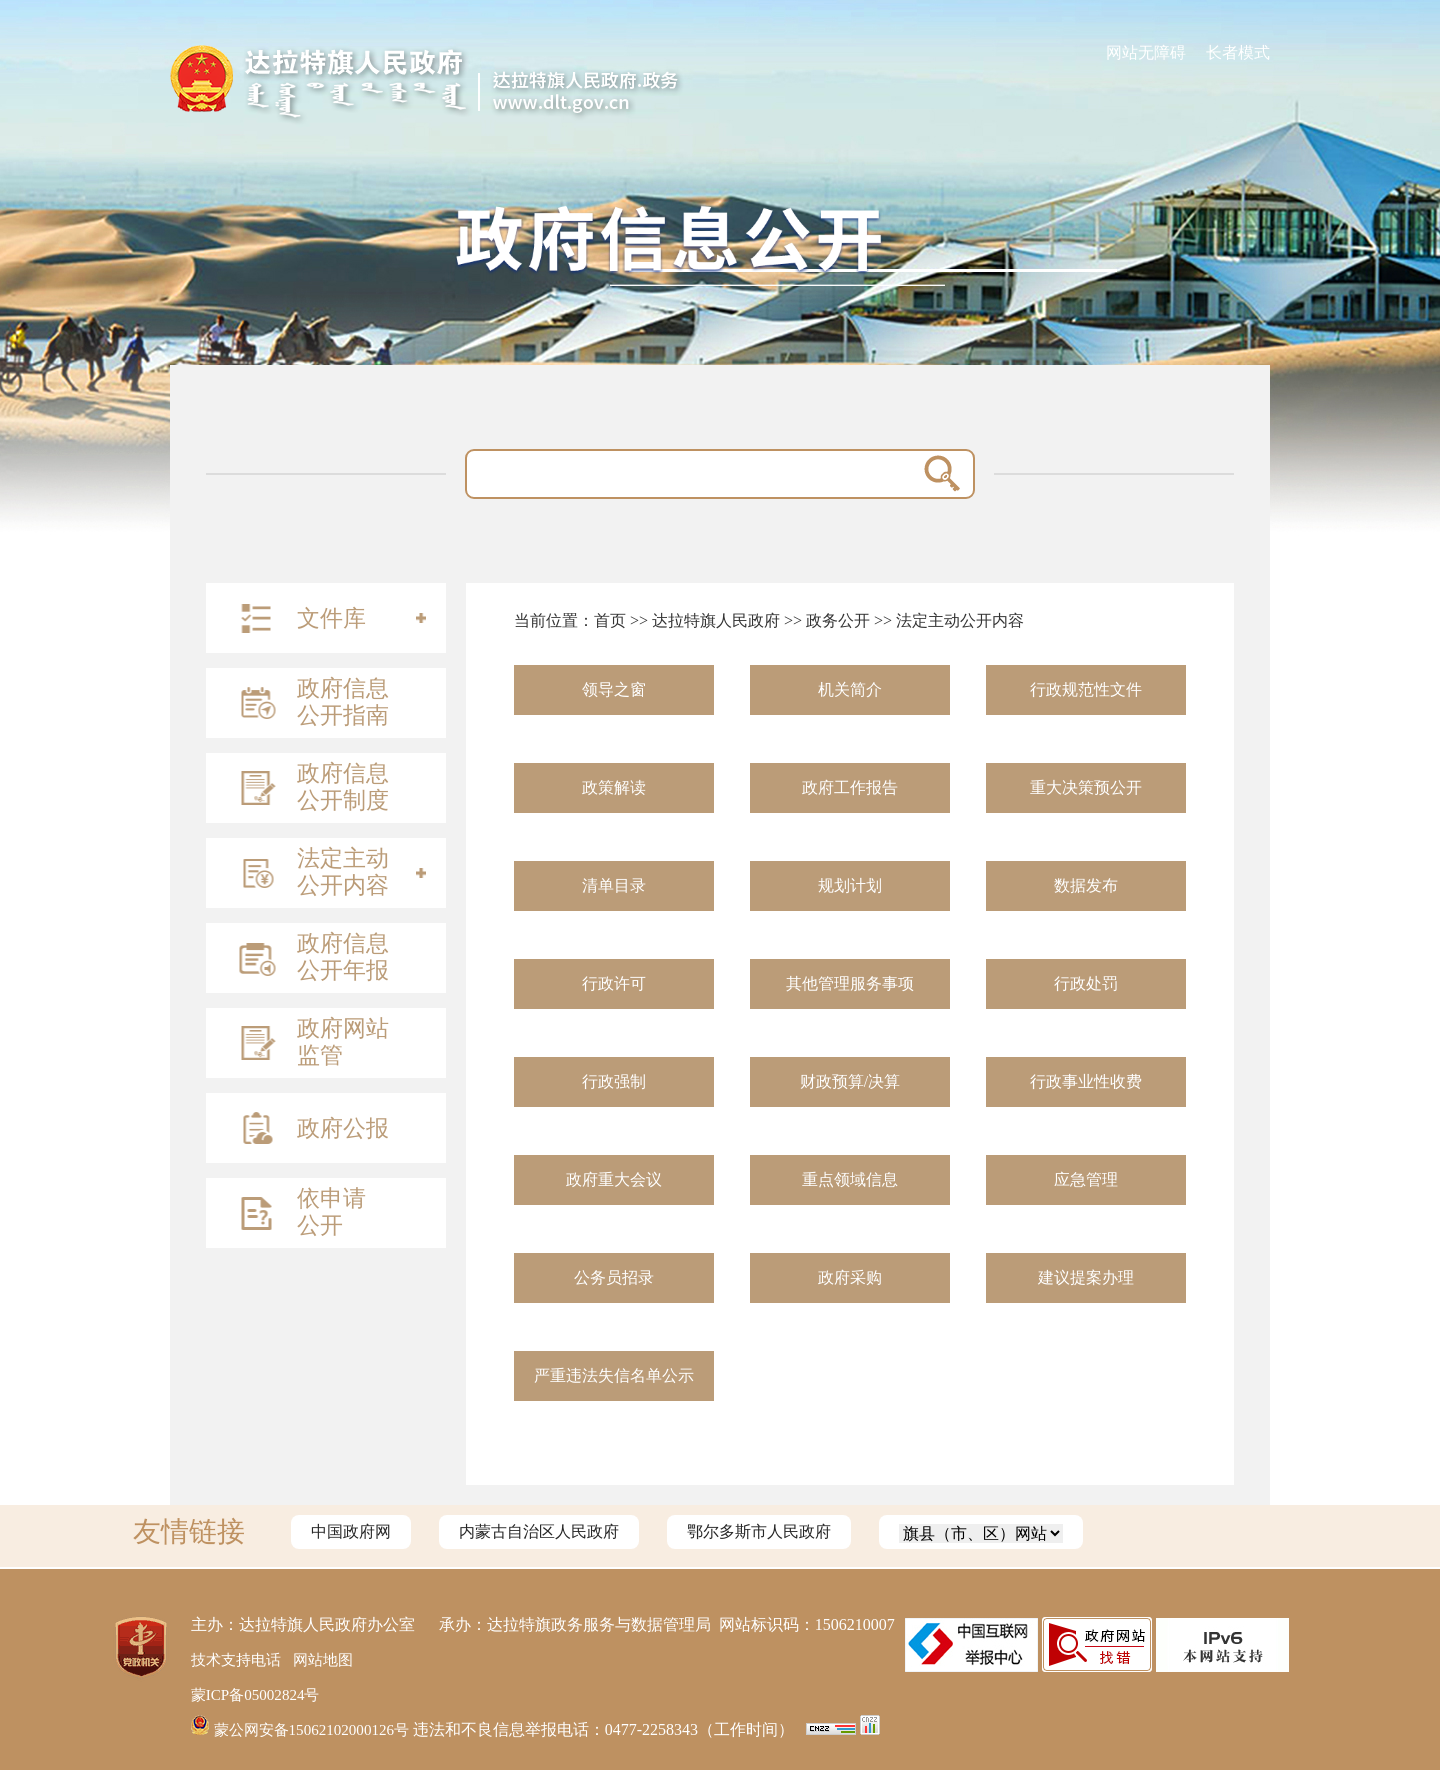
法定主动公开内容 (960, 620)
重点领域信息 (850, 1179)
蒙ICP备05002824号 (259, 1694)
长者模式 (1238, 52)
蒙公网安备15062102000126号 (308, 1729)
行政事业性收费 (1086, 1081)
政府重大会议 (614, 1179)
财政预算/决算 (850, 1081)
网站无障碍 (1146, 52)
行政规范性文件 (1086, 689)
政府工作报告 (850, 787)
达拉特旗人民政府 (716, 620)
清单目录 (614, 885)
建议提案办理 (1086, 1277)
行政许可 (614, 983)
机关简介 (850, 689)
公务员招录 (614, 1277)
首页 (610, 620)
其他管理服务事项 (850, 983)
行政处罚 (1086, 983)
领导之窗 (614, 689)
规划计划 (850, 885)
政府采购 (850, 1277)
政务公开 (838, 620)
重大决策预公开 (1086, 787)
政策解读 (614, 787)
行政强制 (614, 1081)
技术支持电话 (239, 1659)
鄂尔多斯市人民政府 (759, 1531)
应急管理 (1086, 1179)
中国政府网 (351, 1531)
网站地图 (331, 1659)
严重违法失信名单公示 (614, 1375)
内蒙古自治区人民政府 (539, 1531)
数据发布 (1086, 885)
